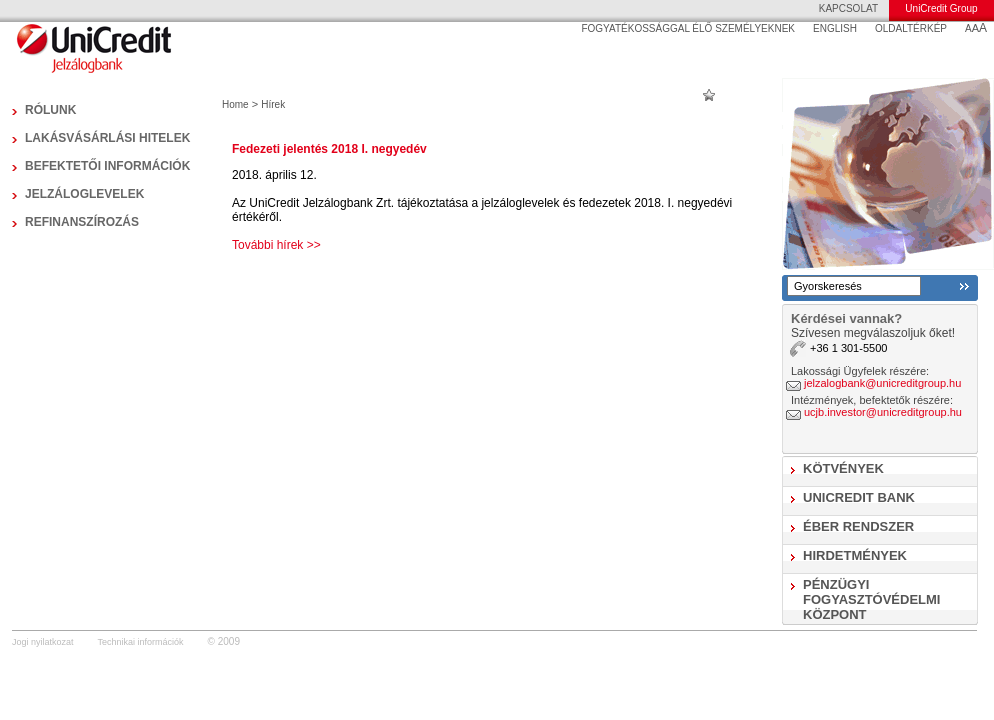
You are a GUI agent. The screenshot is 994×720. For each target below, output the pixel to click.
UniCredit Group (941, 8)
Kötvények (843, 468)
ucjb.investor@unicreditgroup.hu (883, 412)
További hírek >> (276, 245)
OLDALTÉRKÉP (911, 28)
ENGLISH (835, 28)
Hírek (273, 104)
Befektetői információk (107, 166)
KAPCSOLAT (848, 8)
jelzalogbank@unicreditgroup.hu (882, 383)
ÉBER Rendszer (858, 526)
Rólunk (50, 110)
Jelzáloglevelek (84, 194)
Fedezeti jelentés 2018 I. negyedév (329, 149)
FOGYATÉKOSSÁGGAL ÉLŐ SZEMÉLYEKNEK (688, 28)
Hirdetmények (855, 555)
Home (235, 104)
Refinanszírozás (82, 222)
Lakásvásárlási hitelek (107, 138)
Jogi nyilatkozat (43, 642)
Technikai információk (141, 642)
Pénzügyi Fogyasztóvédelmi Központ (871, 599)
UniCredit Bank (859, 497)
